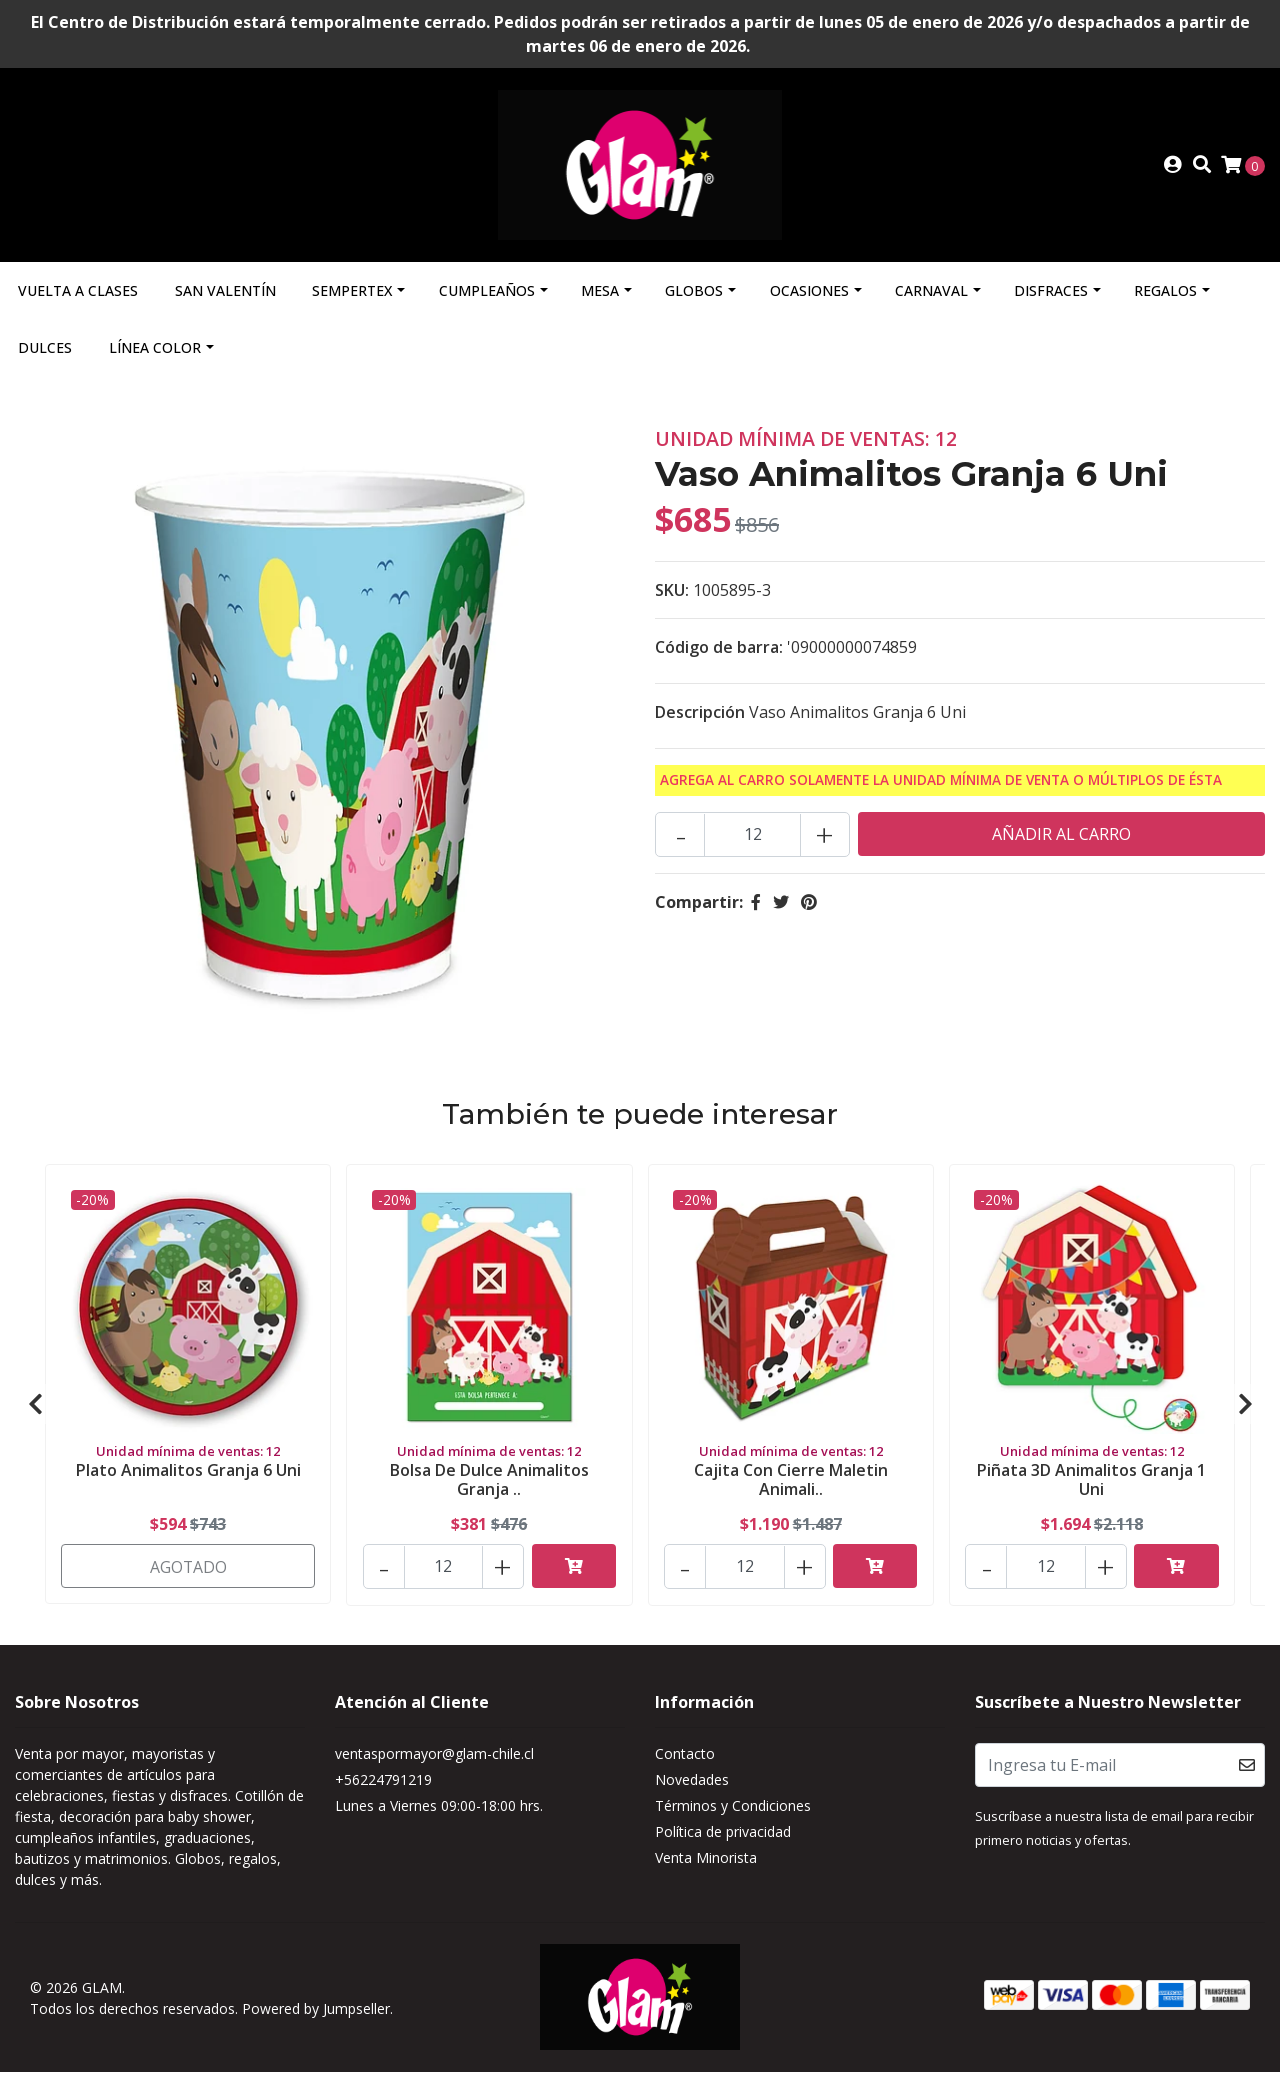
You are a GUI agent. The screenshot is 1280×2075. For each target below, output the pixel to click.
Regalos (1165, 294)
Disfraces (1051, 294)
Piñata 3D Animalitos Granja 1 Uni (1091, 1482)
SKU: (672, 594)
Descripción (700, 716)
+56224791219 (383, 1783)
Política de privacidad (723, 1835)
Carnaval (931, 294)
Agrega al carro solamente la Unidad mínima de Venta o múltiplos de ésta (941, 783)
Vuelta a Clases (78, 294)
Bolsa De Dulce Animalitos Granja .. (489, 1482)
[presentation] (35, 1408)
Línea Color (155, 351)
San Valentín (225, 294)
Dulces (45, 351)
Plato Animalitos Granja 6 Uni (188, 1473)
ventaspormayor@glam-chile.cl (434, 1757)
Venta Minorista (706, 1861)
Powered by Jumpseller (316, 2011)
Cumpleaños (487, 294)
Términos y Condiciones (733, 1809)
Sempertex (352, 294)
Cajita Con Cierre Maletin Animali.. (791, 1482)
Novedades (692, 1783)
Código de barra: (719, 651)
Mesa (600, 294)
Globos (694, 294)
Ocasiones (809, 294)
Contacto (685, 1757)
